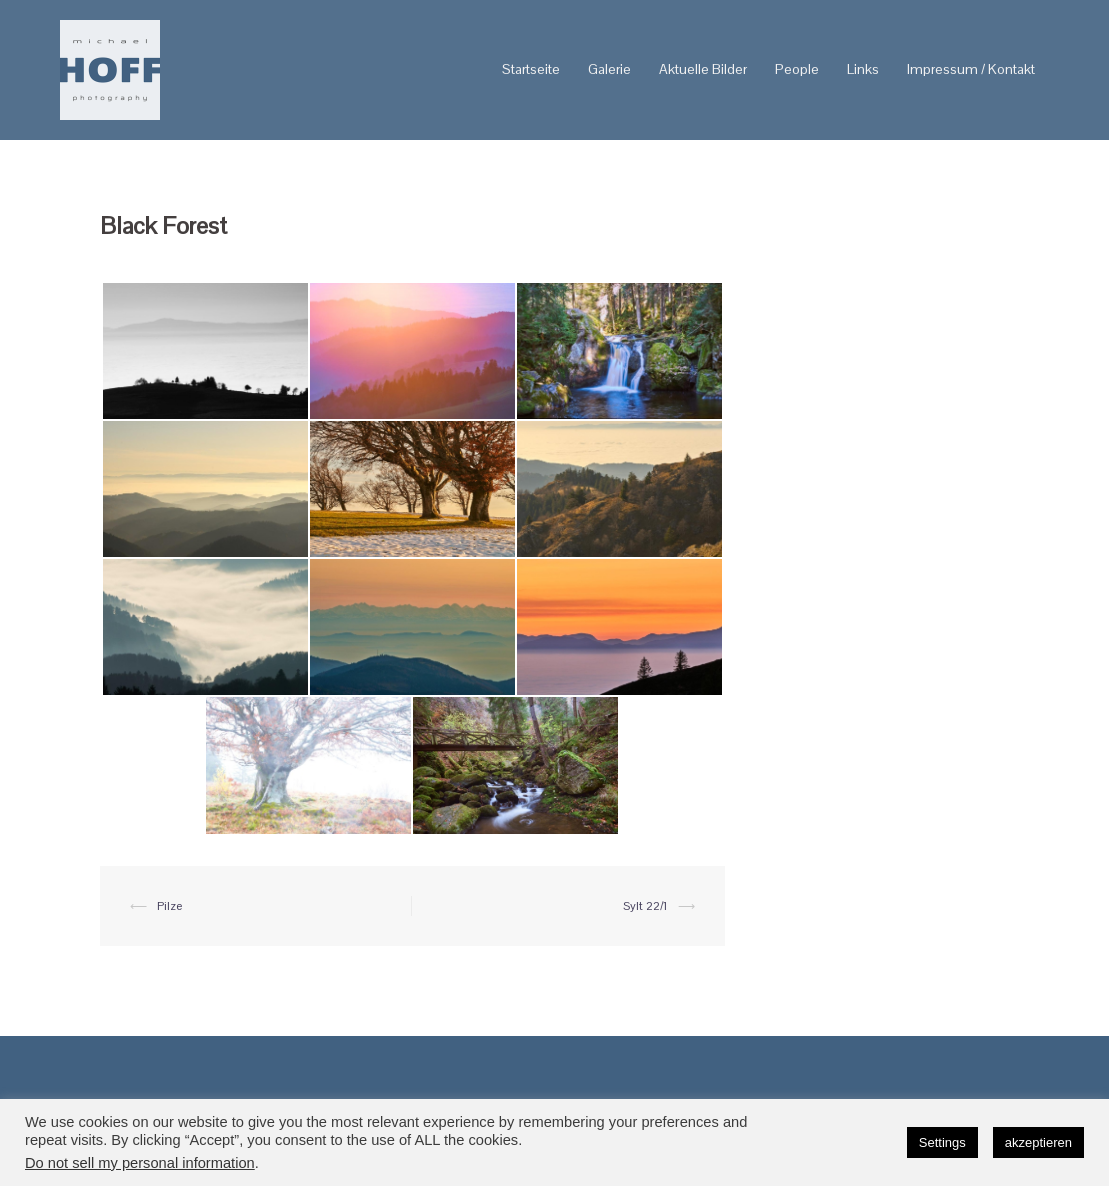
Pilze (169, 906)
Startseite (531, 69)
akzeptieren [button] (1038, 1142)
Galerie (609, 69)
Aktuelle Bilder (703, 69)
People (797, 69)
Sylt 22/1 (645, 906)
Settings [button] (942, 1142)
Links (863, 69)
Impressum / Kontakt (971, 69)
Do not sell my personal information (140, 1163)
